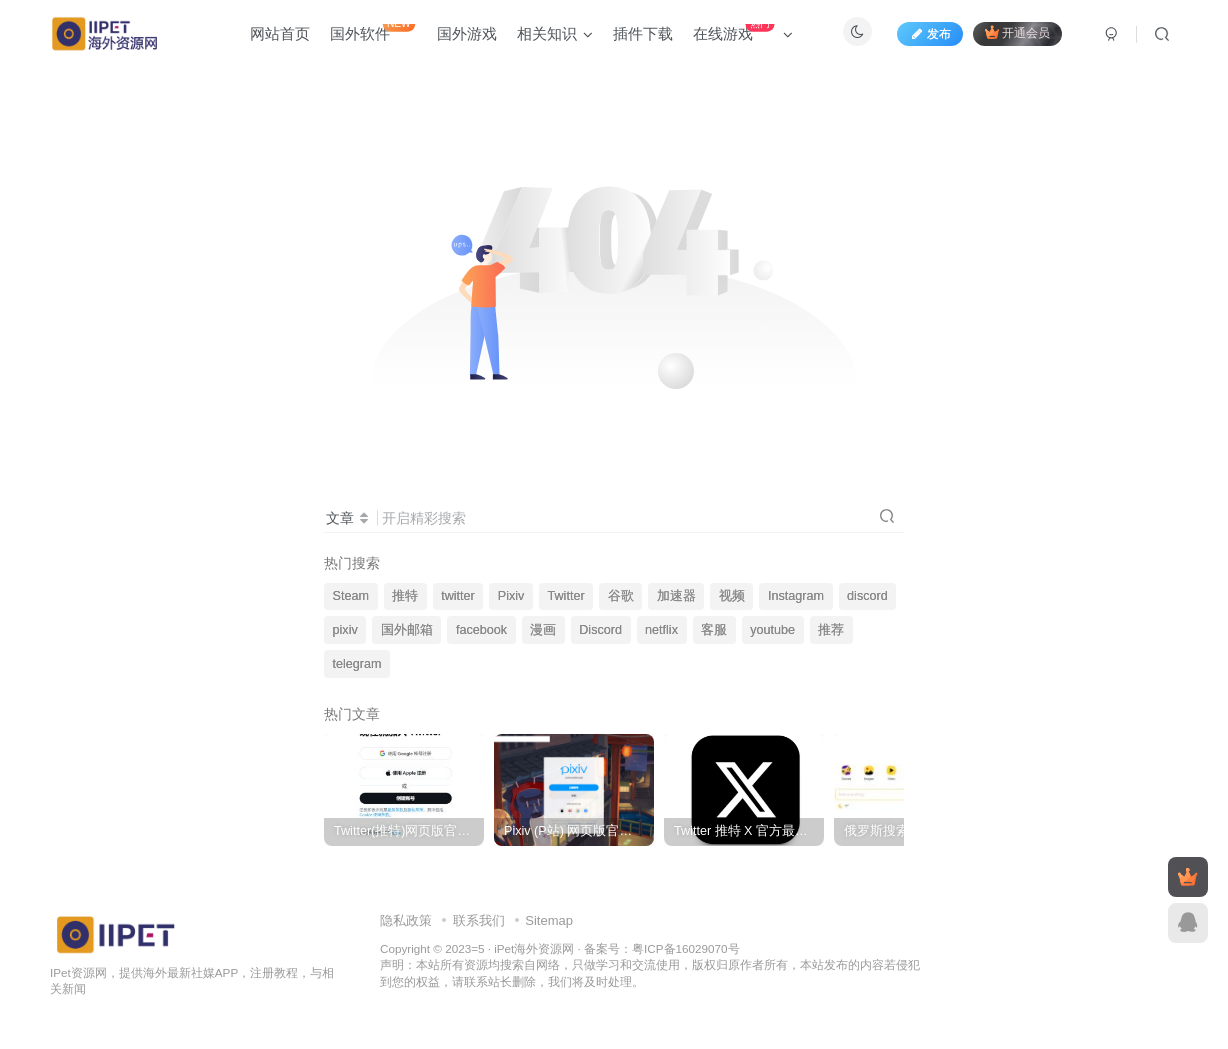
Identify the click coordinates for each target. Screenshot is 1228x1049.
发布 (930, 34)
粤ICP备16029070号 (685, 948)
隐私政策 (406, 920)
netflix (661, 630)
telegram (357, 664)
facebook (481, 630)
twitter (458, 596)
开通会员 (1017, 32)
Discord (600, 630)
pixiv (345, 630)
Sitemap (549, 920)
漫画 (543, 630)
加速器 (676, 596)
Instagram (796, 596)
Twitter (566, 596)
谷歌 (621, 596)
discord (867, 596)
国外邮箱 (407, 630)
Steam (351, 596)
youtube (772, 630)
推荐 (831, 630)
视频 (732, 596)
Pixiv (511, 596)
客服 (714, 630)
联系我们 (479, 920)
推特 (405, 596)
